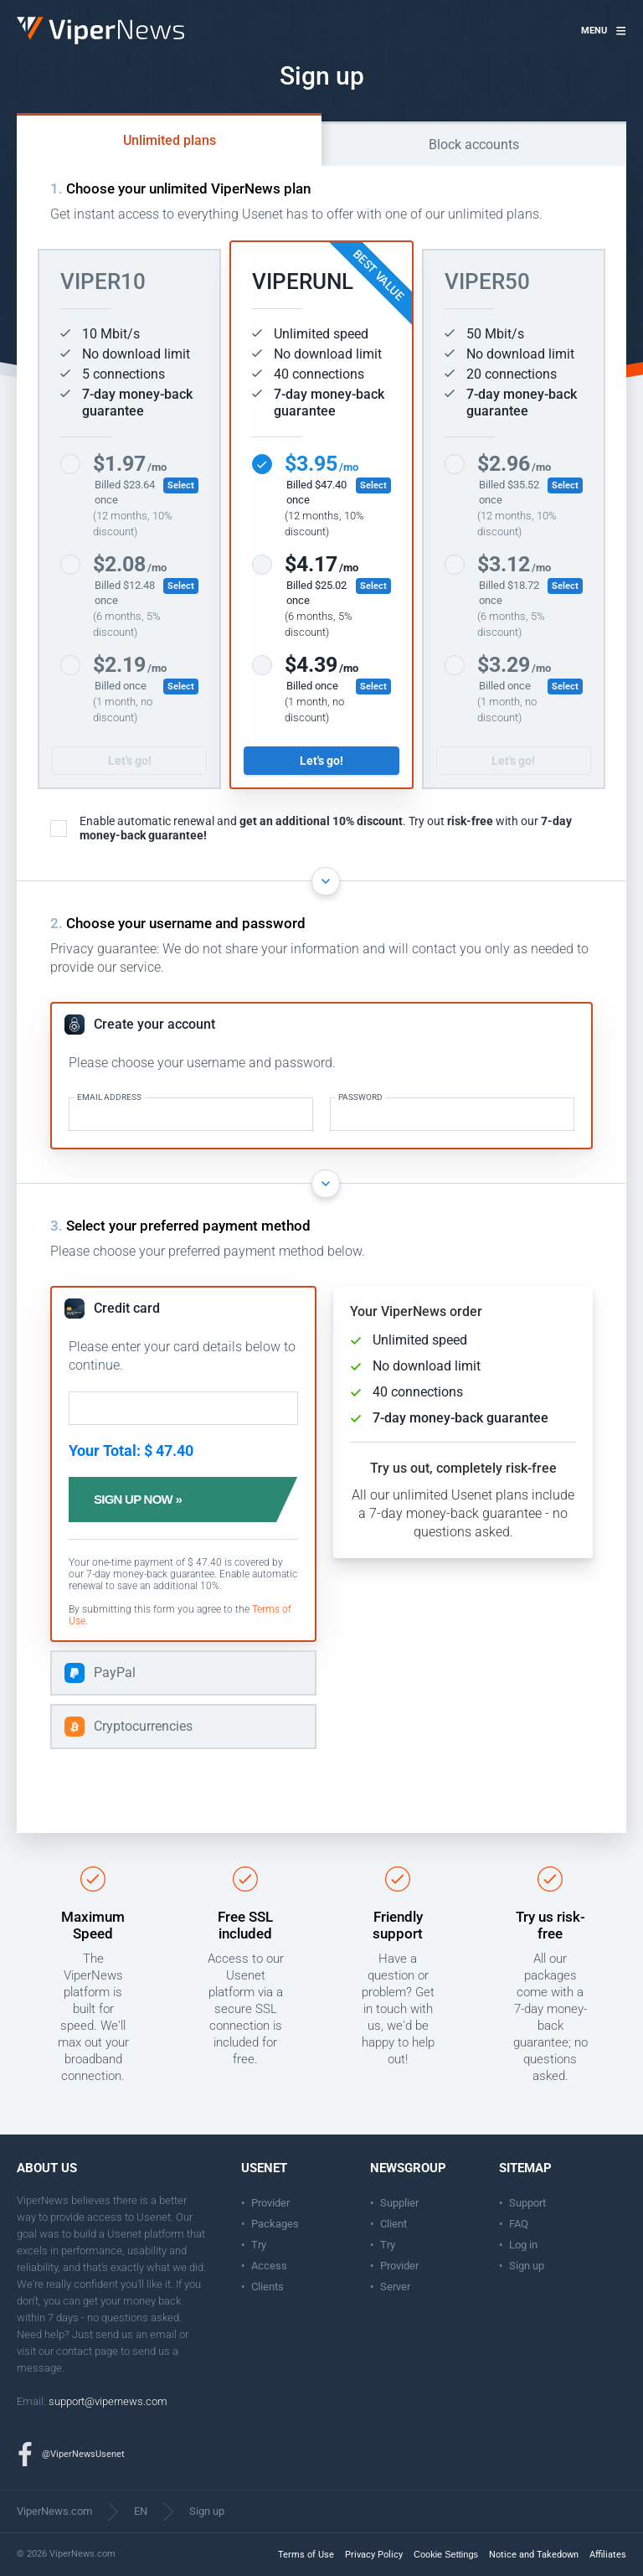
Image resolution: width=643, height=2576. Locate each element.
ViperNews (20, 17)
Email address (109, 1097)
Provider (270, 2203)
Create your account (154, 1024)
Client (393, 2223)
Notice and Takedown (534, 2554)
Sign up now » (143, 1499)
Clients (267, 2286)
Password (360, 1097)
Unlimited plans (169, 140)
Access (269, 2265)
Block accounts (474, 144)
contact (74, 2351)
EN (140, 2511)
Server (395, 2286)
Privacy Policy (374, 2554)
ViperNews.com (54, 2511)
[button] (603, 31)
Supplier (399, 2203)
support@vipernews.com (108, 2401)
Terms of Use (306, 2554)
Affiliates (607, 2554)
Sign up (526, 2265)
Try (258, 2244)
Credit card (127, 1308)
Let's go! (130, 760)
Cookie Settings (446, 2554)
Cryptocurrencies (143, 1726)
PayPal (115, 1672)
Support (527, 2203)
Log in (523, 2244)
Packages (275, 2223)
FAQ (518, 2223)
